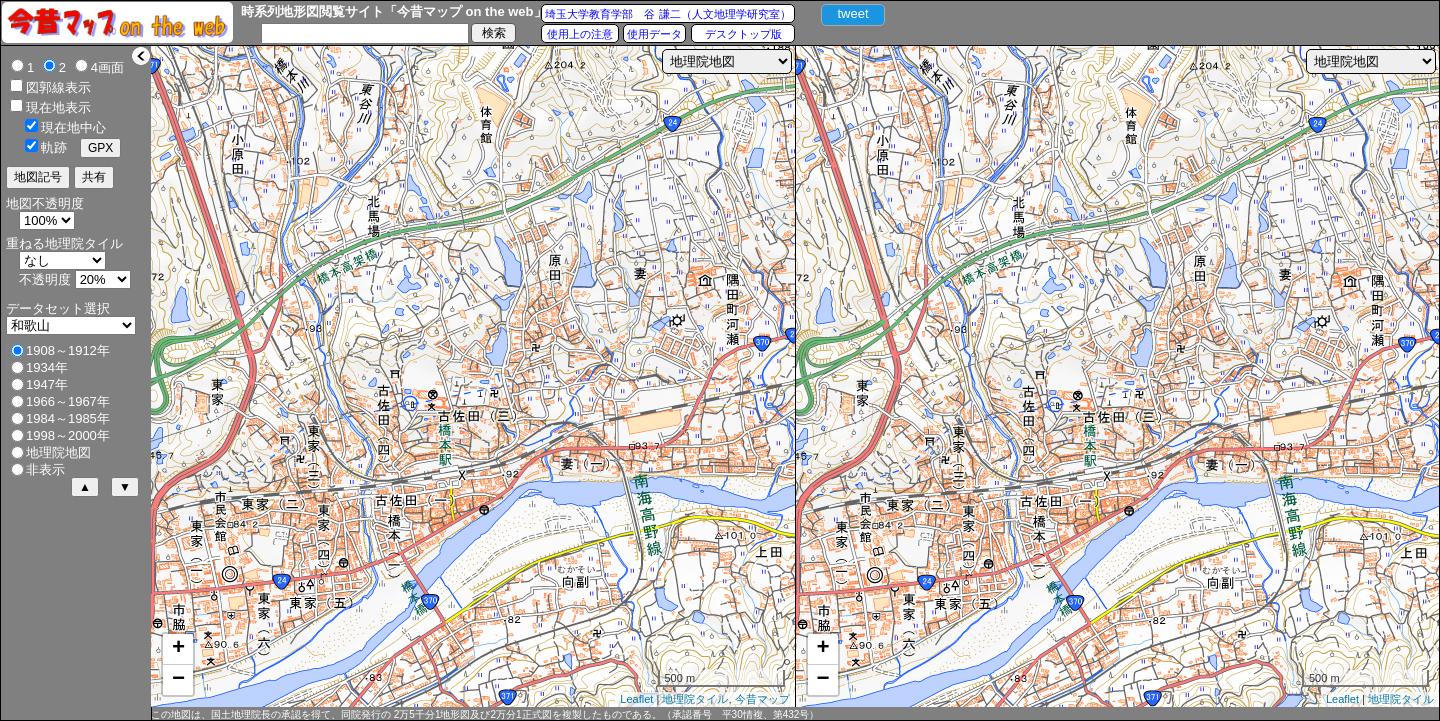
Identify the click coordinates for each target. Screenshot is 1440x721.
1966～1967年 (68, 401)
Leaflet (636, 699)
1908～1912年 (68, 350)
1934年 (47, 367)
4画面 (107, 67)
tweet (852, 13)
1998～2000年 (68, 435)
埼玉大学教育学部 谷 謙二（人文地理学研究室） (667, 14)
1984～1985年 (68, 418)
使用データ (654, 34)
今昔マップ (762, 699)
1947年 (47, 384)
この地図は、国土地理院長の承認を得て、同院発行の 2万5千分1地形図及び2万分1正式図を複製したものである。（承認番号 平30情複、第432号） (485, 714)
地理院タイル (695, 699)
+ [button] (178, 649)
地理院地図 (58, 452)
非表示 (45, 469)
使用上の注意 (580, 34)
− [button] (178, 680)
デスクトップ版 (743, 34)
